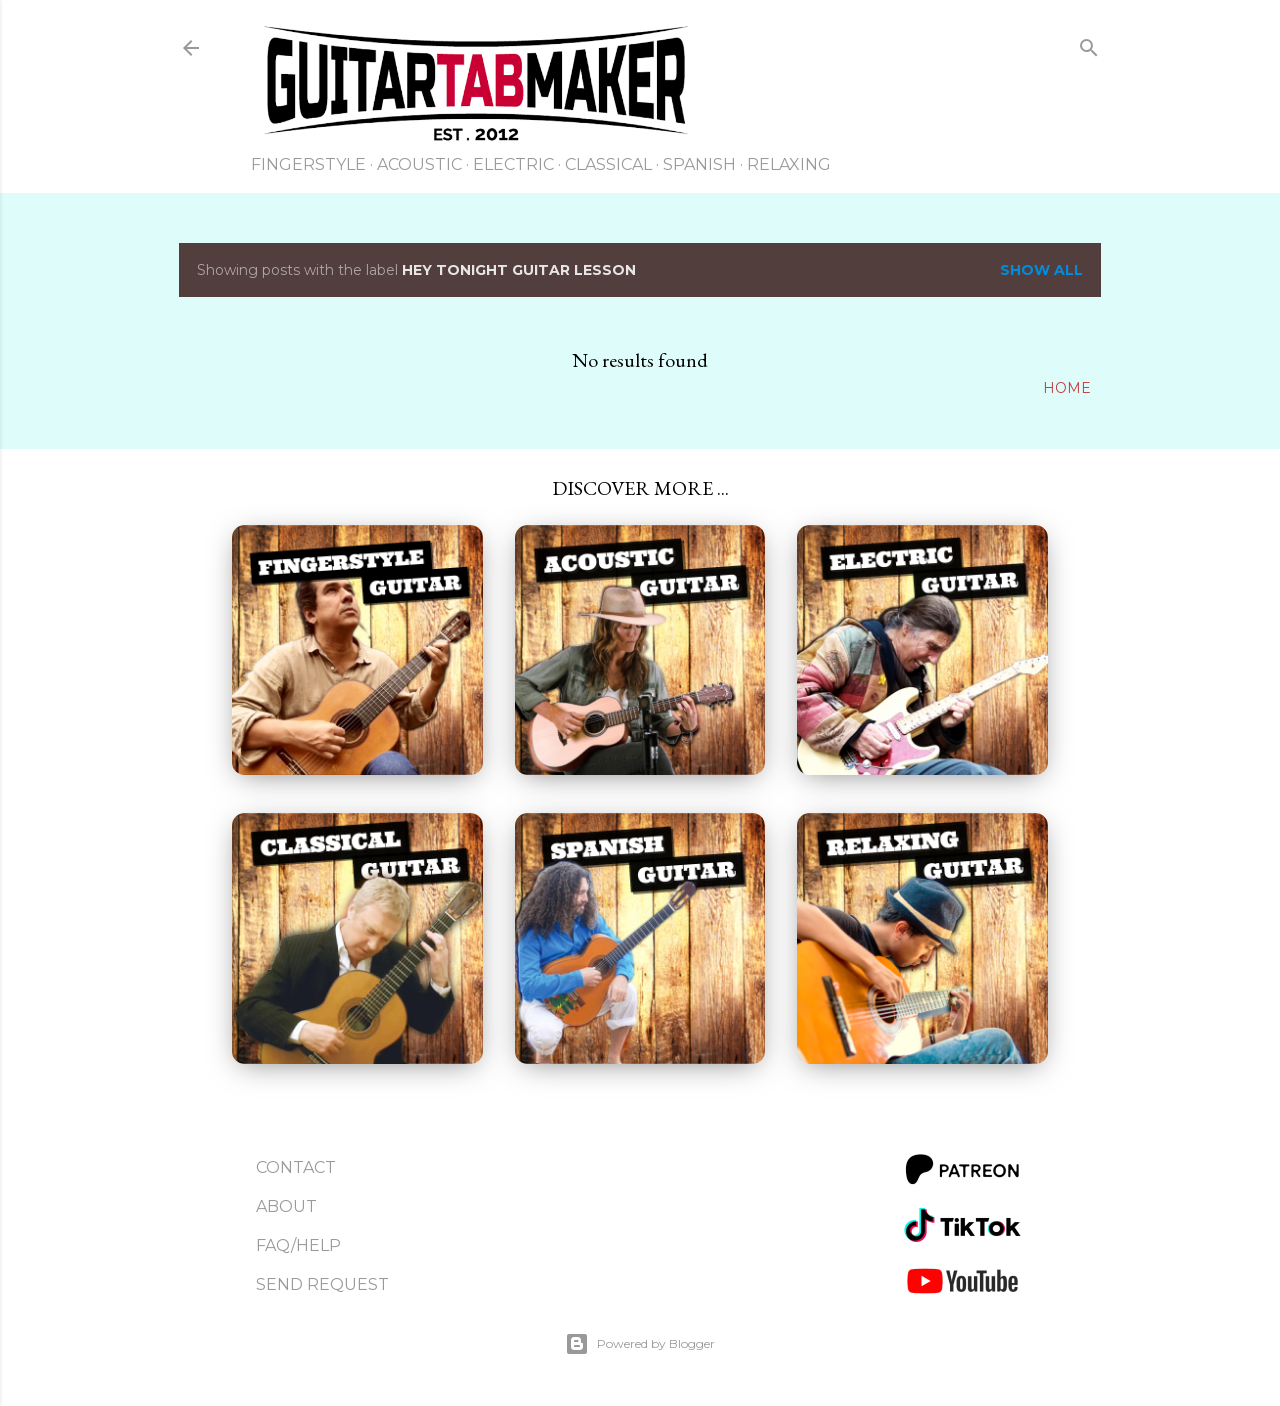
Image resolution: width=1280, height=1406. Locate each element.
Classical (608, 164)
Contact (296, 1167)
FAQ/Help (298, 1245)
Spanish (699, 164)
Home (1067, 388)
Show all (1041, 270)
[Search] (1089, 51)
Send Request (322, 1284)
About (286, 1206)
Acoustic (419, 164)
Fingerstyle (308, 164)
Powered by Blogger (640, 1344)
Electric (513, 164)
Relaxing (789, 164)
